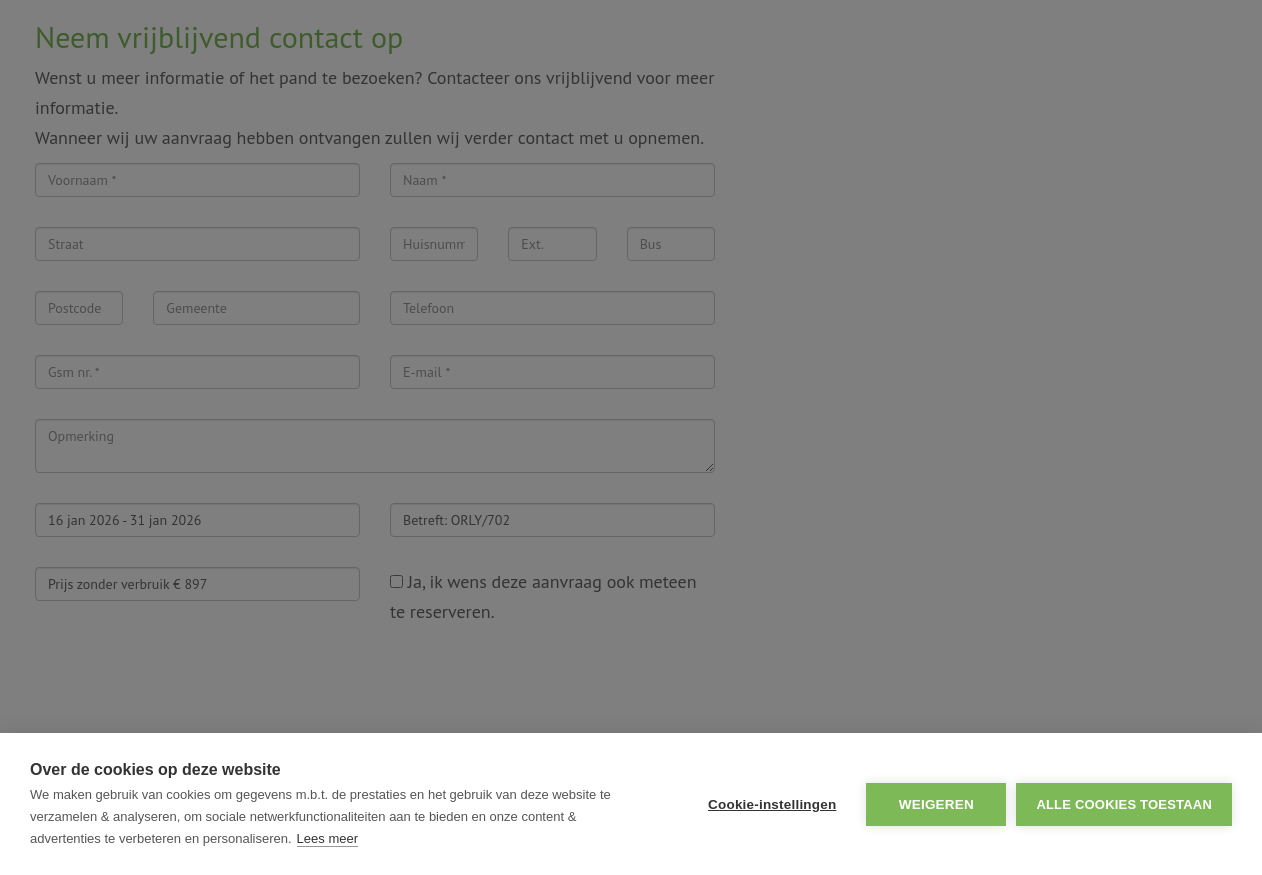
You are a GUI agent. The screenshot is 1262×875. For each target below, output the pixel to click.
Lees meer (327, 838)
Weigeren (936, 804)
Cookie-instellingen (772, 804)
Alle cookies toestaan (1124, 804)
